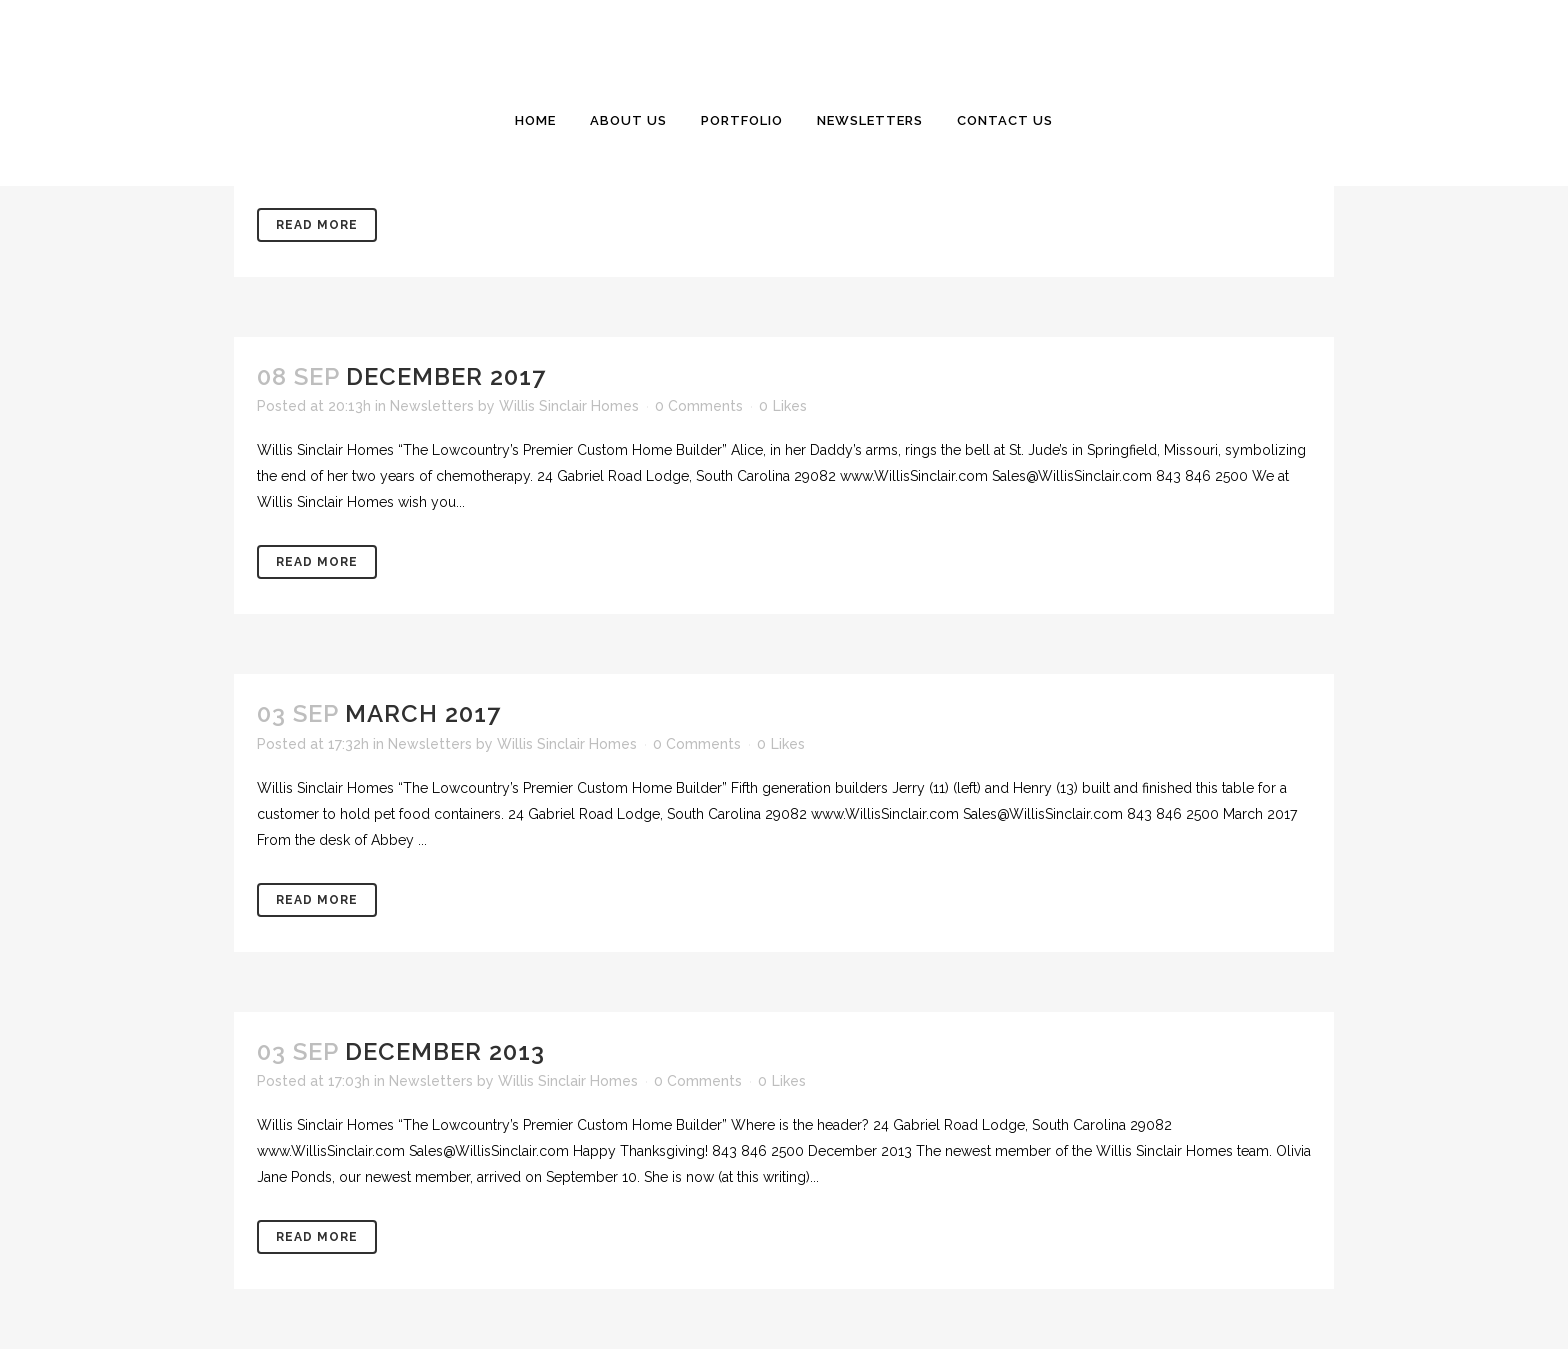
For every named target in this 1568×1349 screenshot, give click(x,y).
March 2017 (423, 713)
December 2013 (445, 1051)
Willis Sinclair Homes (569, 406)
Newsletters (432, 406)
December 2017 (446, 376)
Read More (317, 225)
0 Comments (699, 406)
